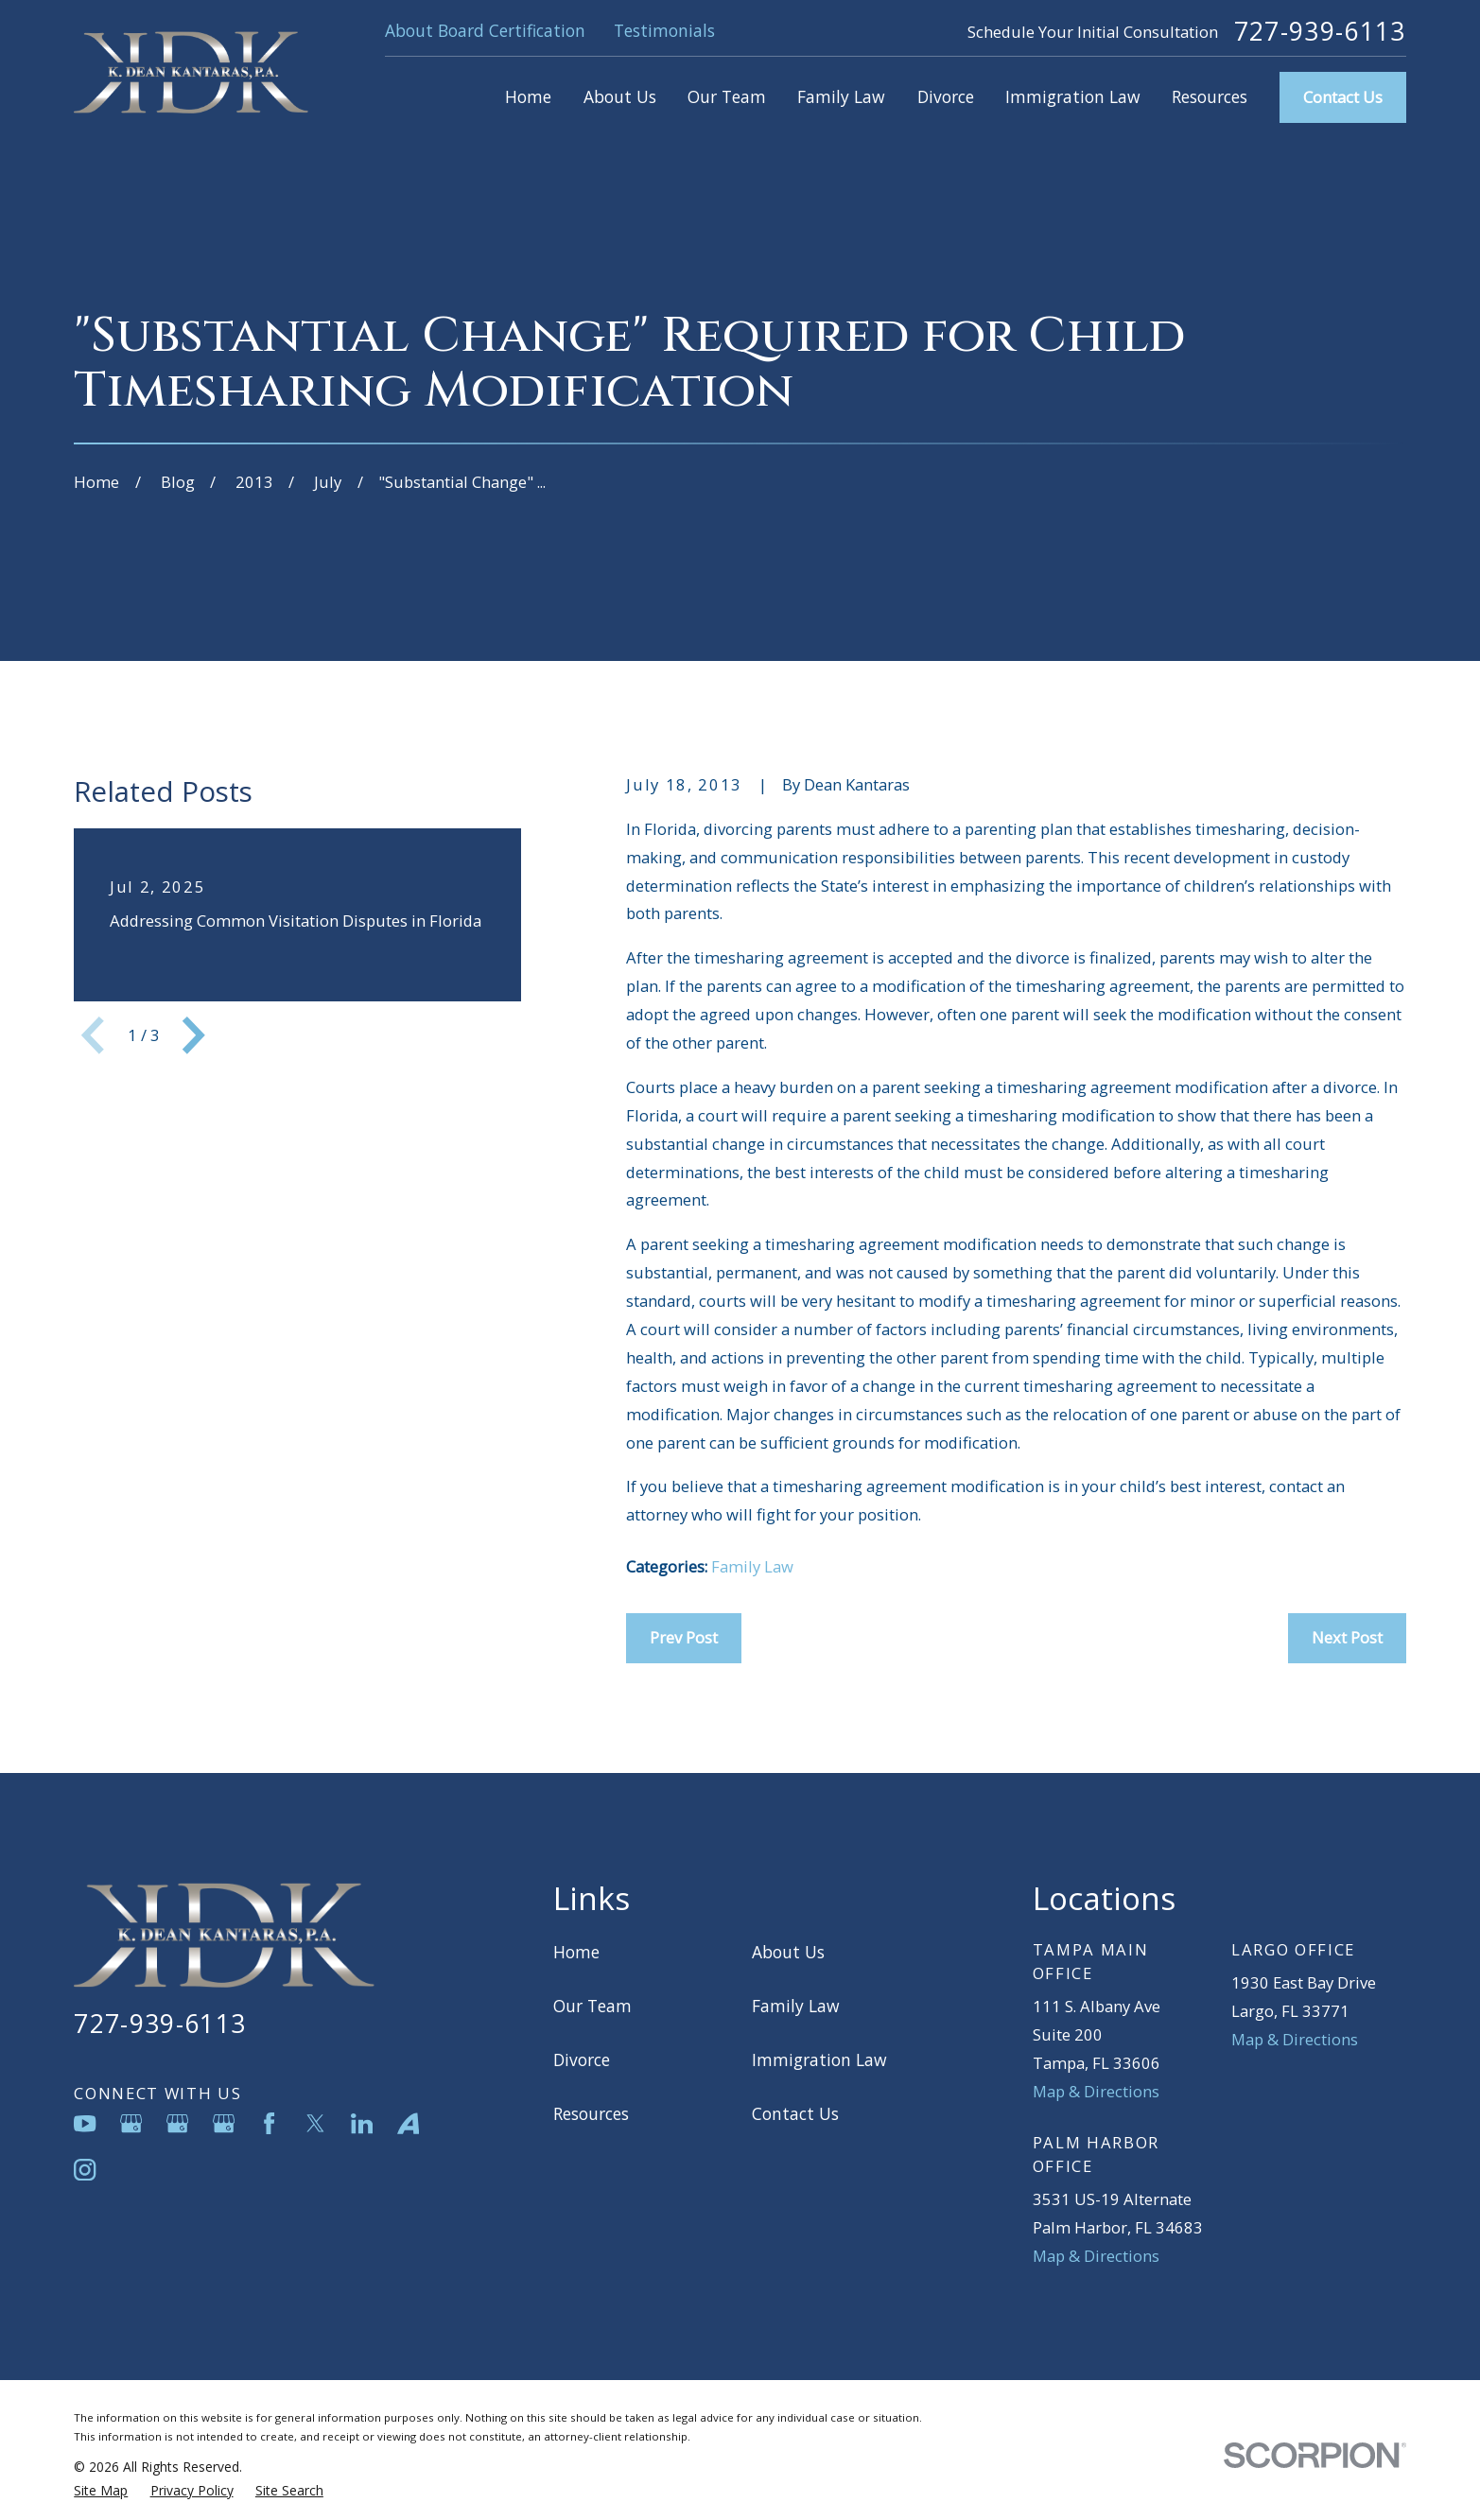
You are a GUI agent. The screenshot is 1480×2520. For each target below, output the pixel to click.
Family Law (752, 1566)
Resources (591, 2113)
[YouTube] (85, 2123)
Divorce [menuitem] (945, 96)
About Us (788, 1951)
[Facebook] (269, 2123)
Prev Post (684, 1637)
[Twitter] (315, 2123)
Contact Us (1343, 97)
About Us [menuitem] (619, 96)
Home (576, 1951)
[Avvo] (408, 2123)
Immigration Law (819, 2059)
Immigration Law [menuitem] (1072, 96)
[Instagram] (85, 2170)
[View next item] (194, 1035)
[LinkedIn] (362, 2123)
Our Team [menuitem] (727, 96)
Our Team (592, 2005)
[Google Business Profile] (131, 2123)
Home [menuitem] (528, 96)
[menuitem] (101, 2491)
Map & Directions (1096, 2091)
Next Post (1347, 1637)
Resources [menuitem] (1209, 96)
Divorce (581, 2059)
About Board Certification (485, 30)
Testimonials (664, 30)
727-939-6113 (1320, 31)
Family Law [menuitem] (841, 96)
